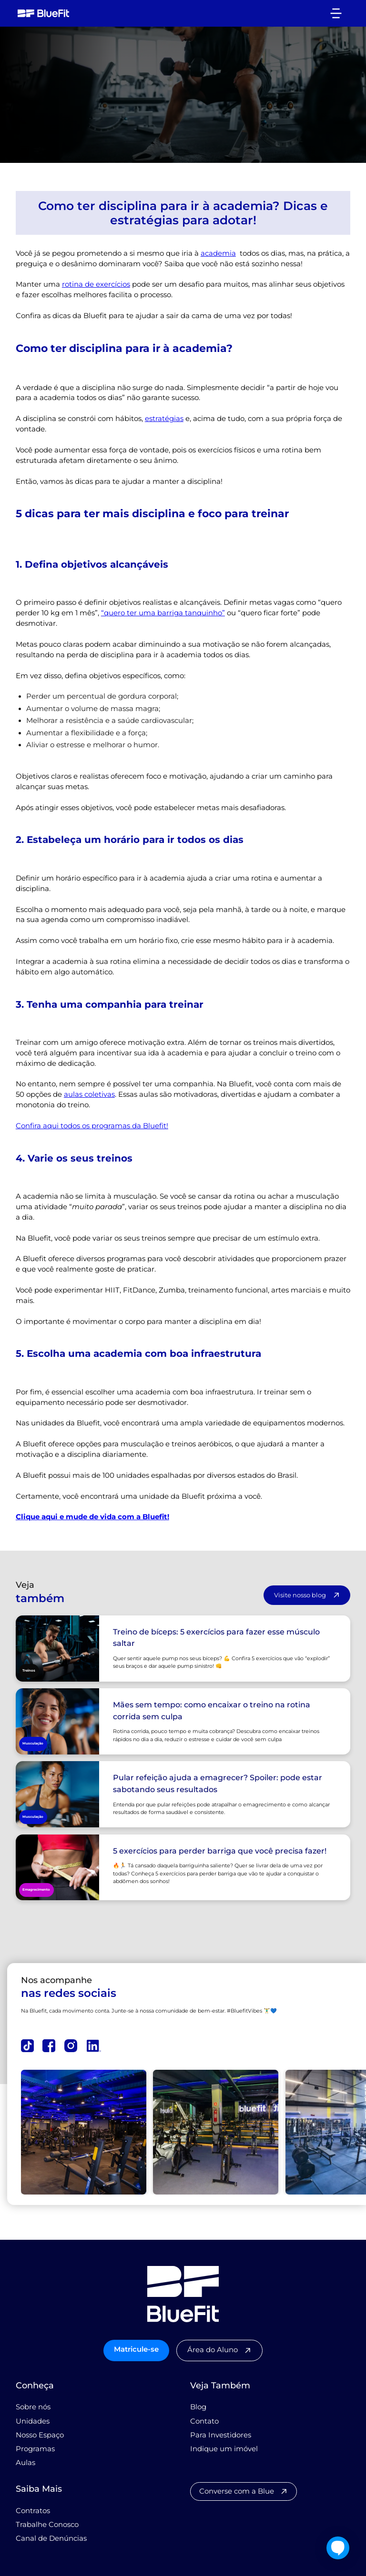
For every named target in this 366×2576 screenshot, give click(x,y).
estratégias (164, 418)
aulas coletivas (89, 1094)
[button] (335, 13)
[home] (43, 13)
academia (218, 253)
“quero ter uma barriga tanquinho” (163, 613)
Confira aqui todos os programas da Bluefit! (92, 1126)
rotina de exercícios (96, 284)
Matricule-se (136, 2349)
